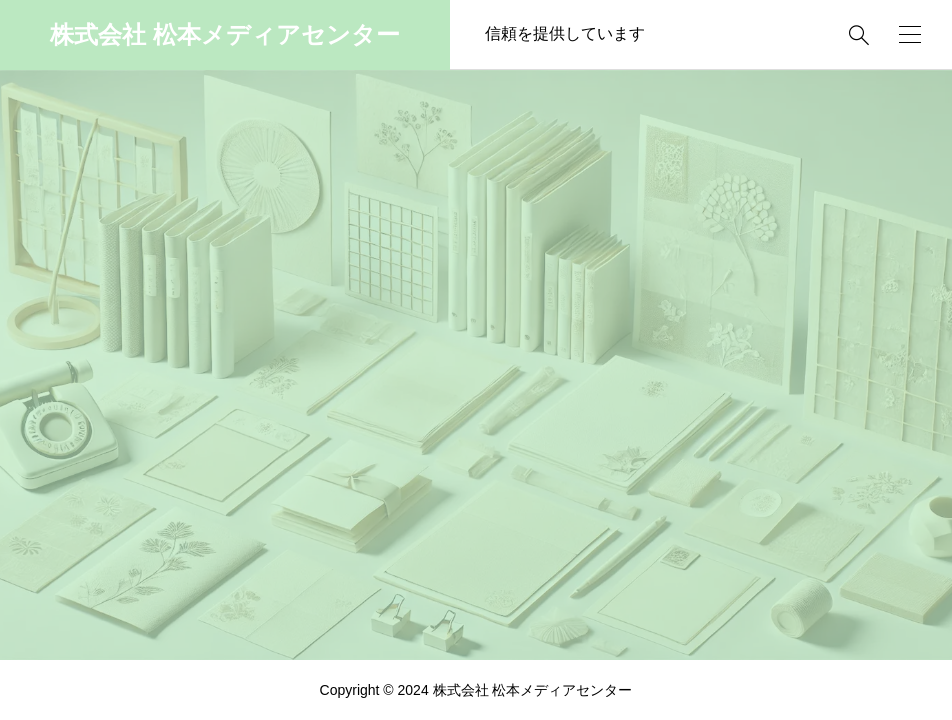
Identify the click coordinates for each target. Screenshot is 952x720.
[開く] (910, 34)
